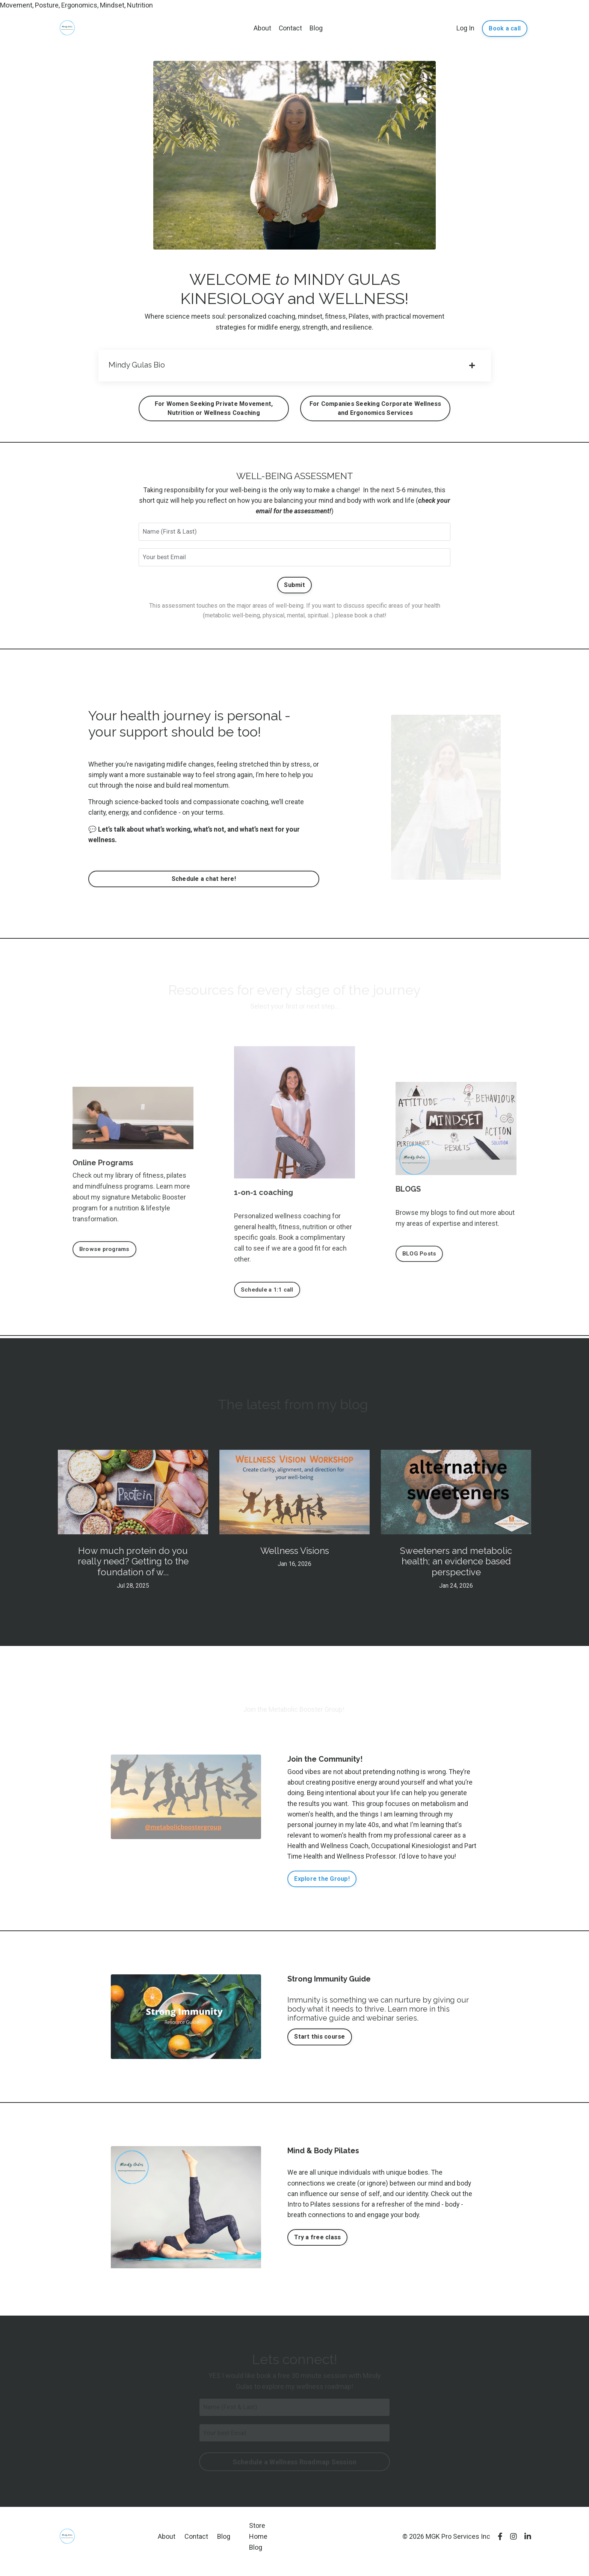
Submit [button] (294, 588)
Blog (316, 28)
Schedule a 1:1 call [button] (268, 1295)
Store (257, 2536)
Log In (465, 28)
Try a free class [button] (317, 2247)
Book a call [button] (505, 28)
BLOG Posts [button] (420, 1259)
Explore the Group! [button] (322, 1887)
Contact (290, 28)
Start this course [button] (319, 2045)
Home (258, 2546)
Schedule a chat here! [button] (204, 884)
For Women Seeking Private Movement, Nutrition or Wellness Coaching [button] (214, 410)
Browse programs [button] (106, 1255)
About (262, 28)
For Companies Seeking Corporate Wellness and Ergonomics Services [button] (375, 410)
